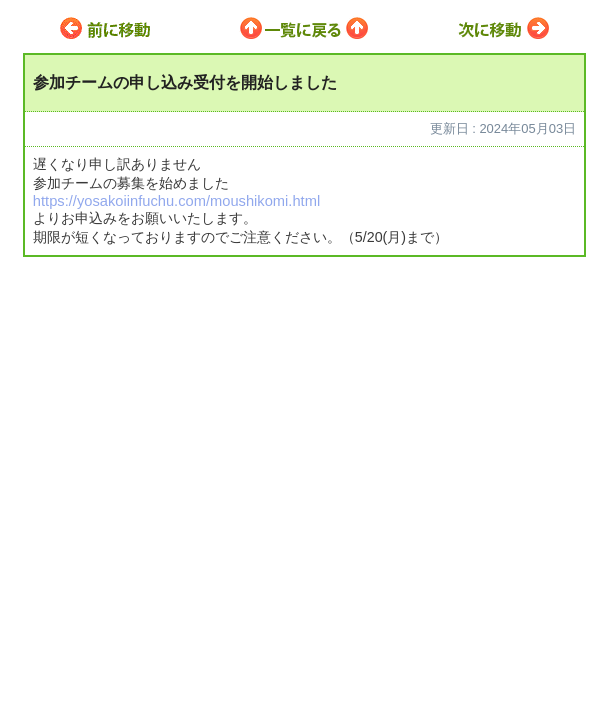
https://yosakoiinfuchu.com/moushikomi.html (176, 201)
